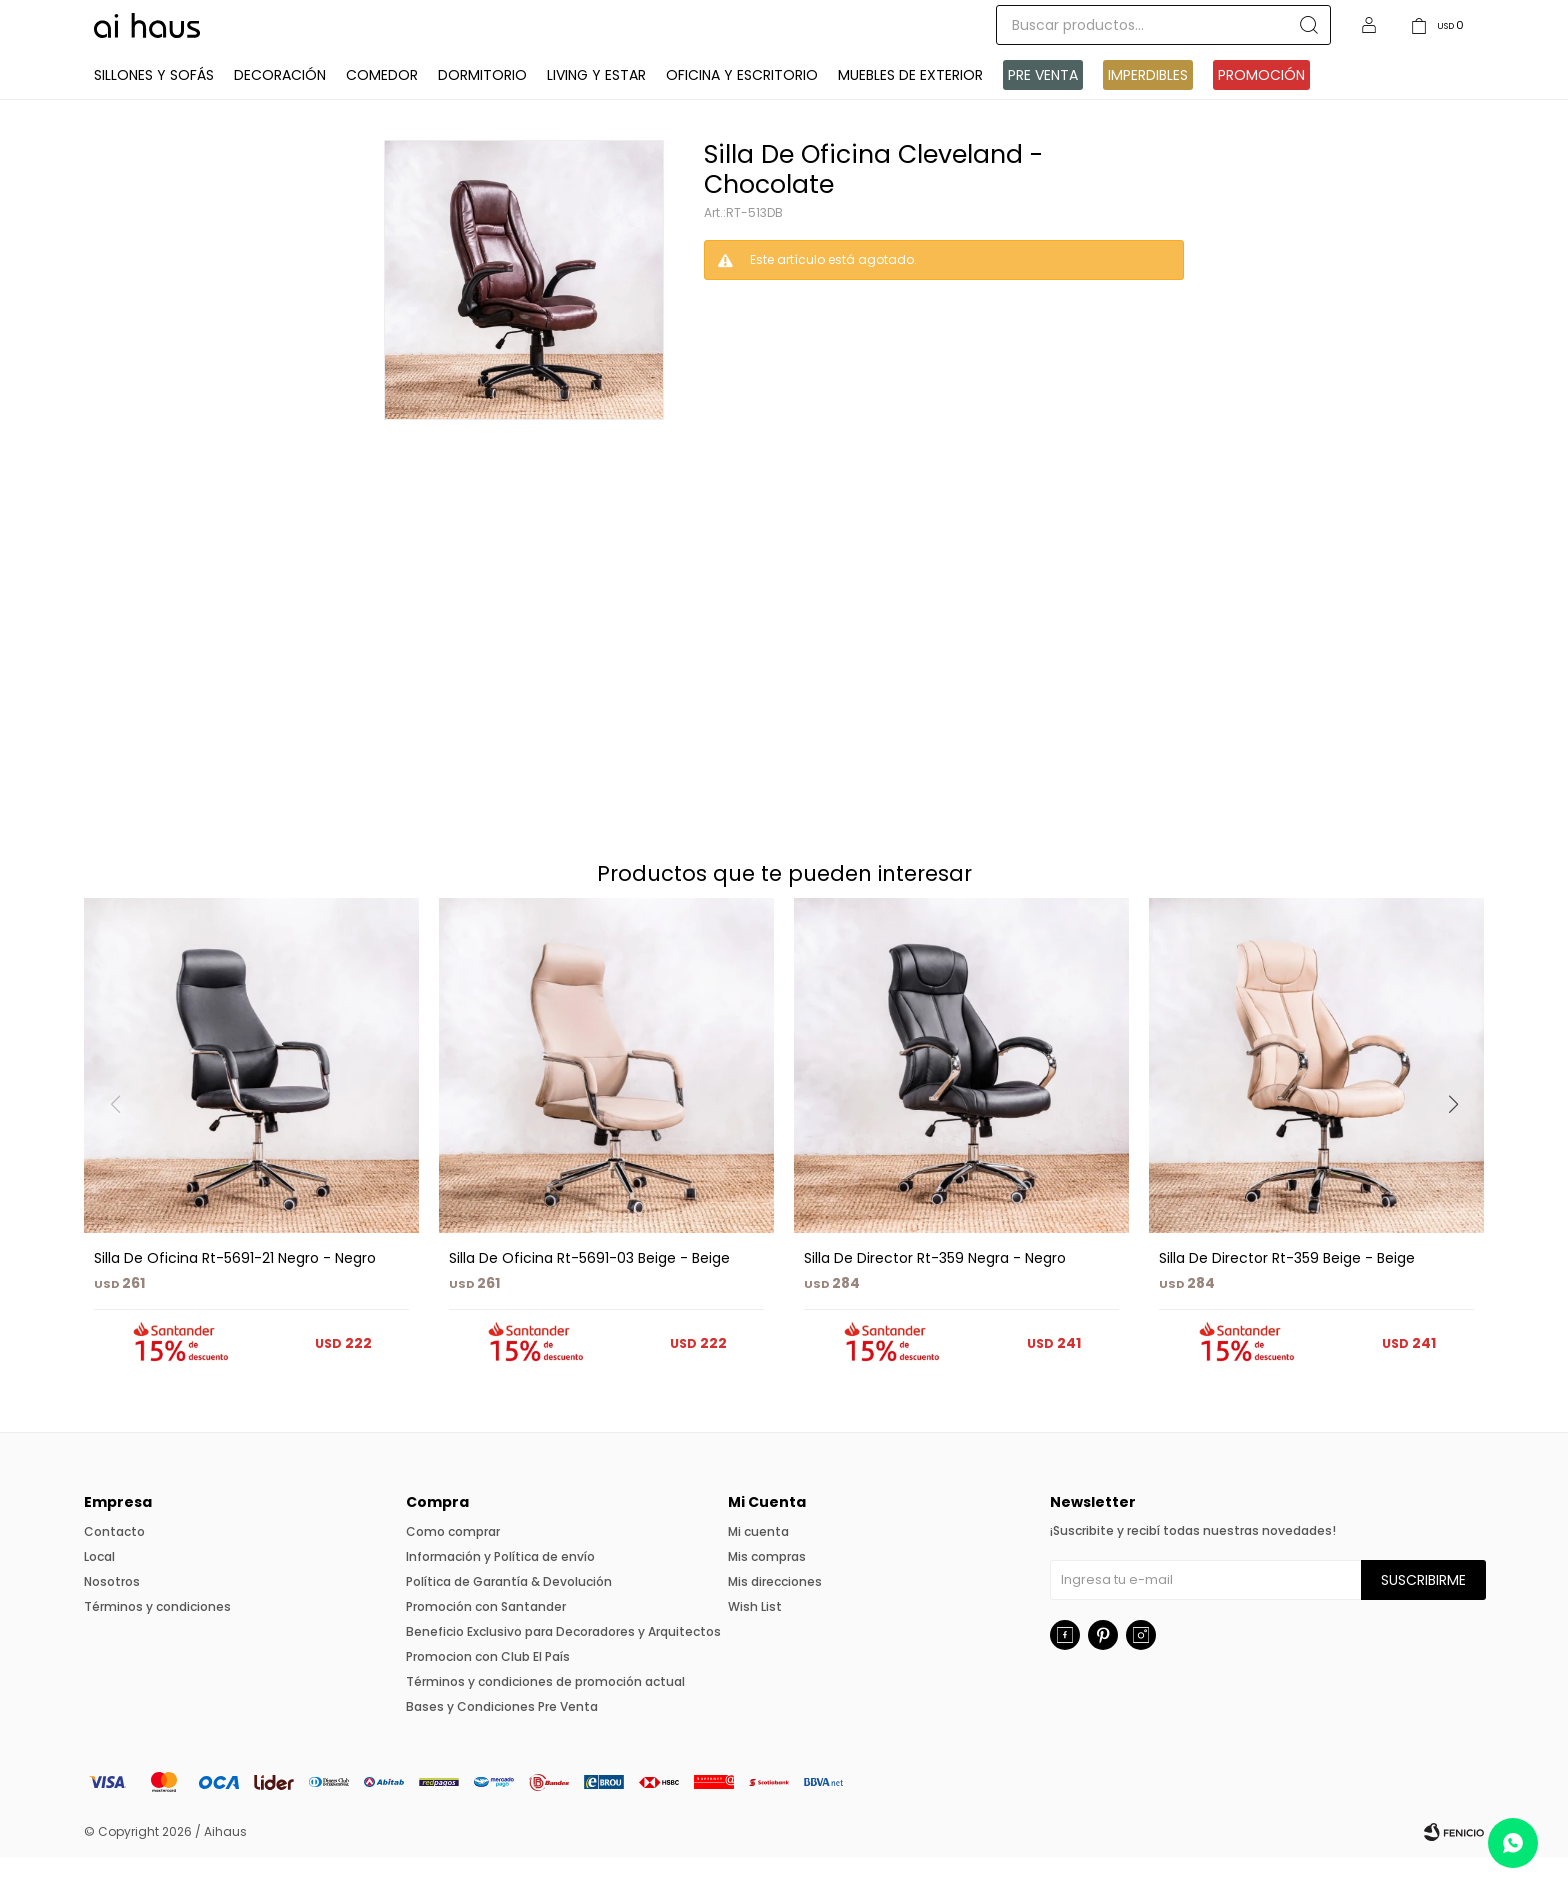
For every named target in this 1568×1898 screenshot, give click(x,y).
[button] (1460, 1186)
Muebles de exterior (910, 116)
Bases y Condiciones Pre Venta (502, 1747)
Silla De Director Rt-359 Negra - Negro (935, 1299)
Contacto (114, 1572)
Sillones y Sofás (154, 116)
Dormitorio (482, 116)
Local (99, 1597)
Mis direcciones (775, 1622)
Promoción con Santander (486, 1647)
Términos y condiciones (157, 1647)
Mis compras (767, 1597)
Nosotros (112, 1622)
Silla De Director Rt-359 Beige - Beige (1287, 1299)
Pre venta (1043, 116)
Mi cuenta (758, 1572)
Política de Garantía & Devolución (509, 1622)
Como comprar (453, 1572)
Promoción (1261, 116)
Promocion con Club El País (488, 1697)
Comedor (382, 116)
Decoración (280, 116)
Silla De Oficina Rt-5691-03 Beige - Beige (589, 1299)
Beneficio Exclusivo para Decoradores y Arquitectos (563, 1672)
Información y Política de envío (500, 1597)
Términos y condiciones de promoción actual (545, 1722)
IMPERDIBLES (1148, 116)
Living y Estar (596, 116)
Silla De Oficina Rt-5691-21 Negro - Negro (235, 1299)
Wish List (755, 1647)
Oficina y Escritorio (742, 116)
